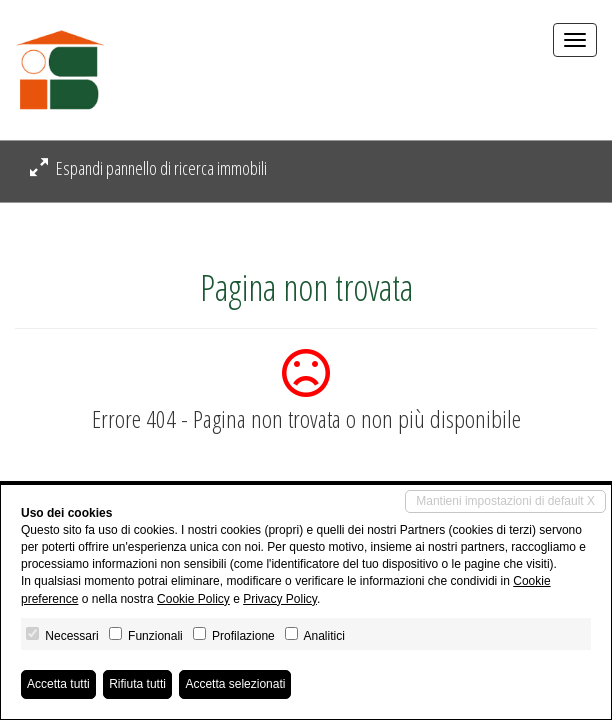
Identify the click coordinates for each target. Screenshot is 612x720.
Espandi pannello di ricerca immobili (148, 168)
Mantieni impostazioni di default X (505, 501)
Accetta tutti (58, 684)
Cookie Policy (193, 599)
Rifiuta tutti (137, 684)
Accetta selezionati (235, 684)
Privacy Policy (280, 599)
